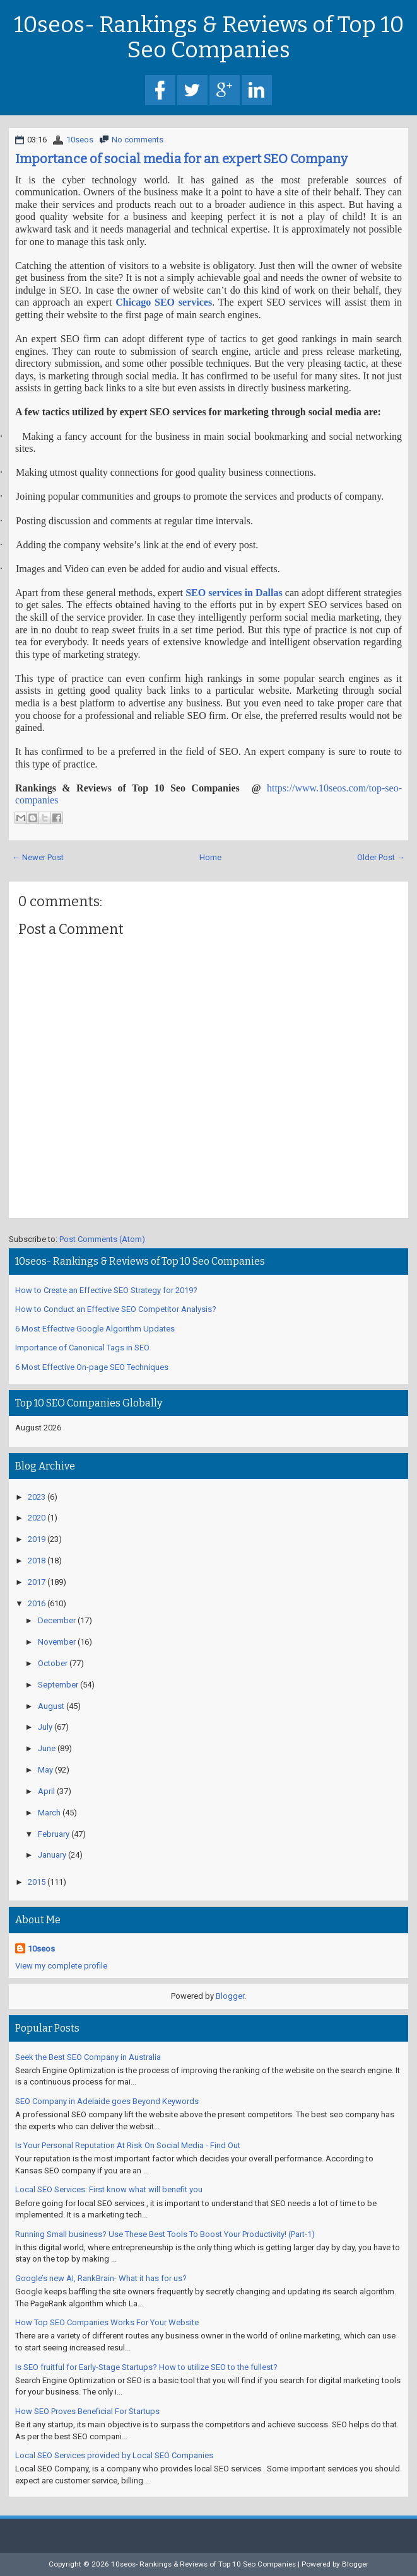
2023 (36, 1497)
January (52, 1855)
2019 (36, 1539)
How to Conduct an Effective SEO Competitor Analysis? (115, 1309)
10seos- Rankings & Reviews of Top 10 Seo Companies (209, 37)
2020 (36, 1517)
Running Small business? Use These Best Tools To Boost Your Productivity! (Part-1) (165, 2234)
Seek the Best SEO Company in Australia (88, 2057)
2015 (36, 1882)
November (57, 1642)
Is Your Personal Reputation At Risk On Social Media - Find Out (127, 2145)
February (53, 1834)
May (45, 1769)
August (51, 1706)
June (47, 1748)
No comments (137, 139)
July (45, 1727)
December (57, 1620)
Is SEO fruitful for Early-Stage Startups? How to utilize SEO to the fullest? (146, 2367)
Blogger (230, 1996)
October (53, 1663)
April (46, 1791)
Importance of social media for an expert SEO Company (181, 158)
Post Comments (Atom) (102, 1239)
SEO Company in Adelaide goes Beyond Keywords (107, 2101)
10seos (79, 139)
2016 (36, 1603)
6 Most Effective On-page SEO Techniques (91, 1367)
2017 (36, 1582)
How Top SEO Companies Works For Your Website (107, 2322)
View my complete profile (61, 1965)
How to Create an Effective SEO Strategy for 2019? (106, 1290)
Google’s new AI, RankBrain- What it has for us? (101, 2278)
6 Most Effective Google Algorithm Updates (95, 1328)
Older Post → (381, 857)
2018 (36, 1560)
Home (210, 857)
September (58, 1684)
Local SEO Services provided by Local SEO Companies (114, 2455)
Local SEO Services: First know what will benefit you (109, 2189)
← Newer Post (38, 857)
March (49, 1812)
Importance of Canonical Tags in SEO (82, 1347)
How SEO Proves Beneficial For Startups (87, 2411)
